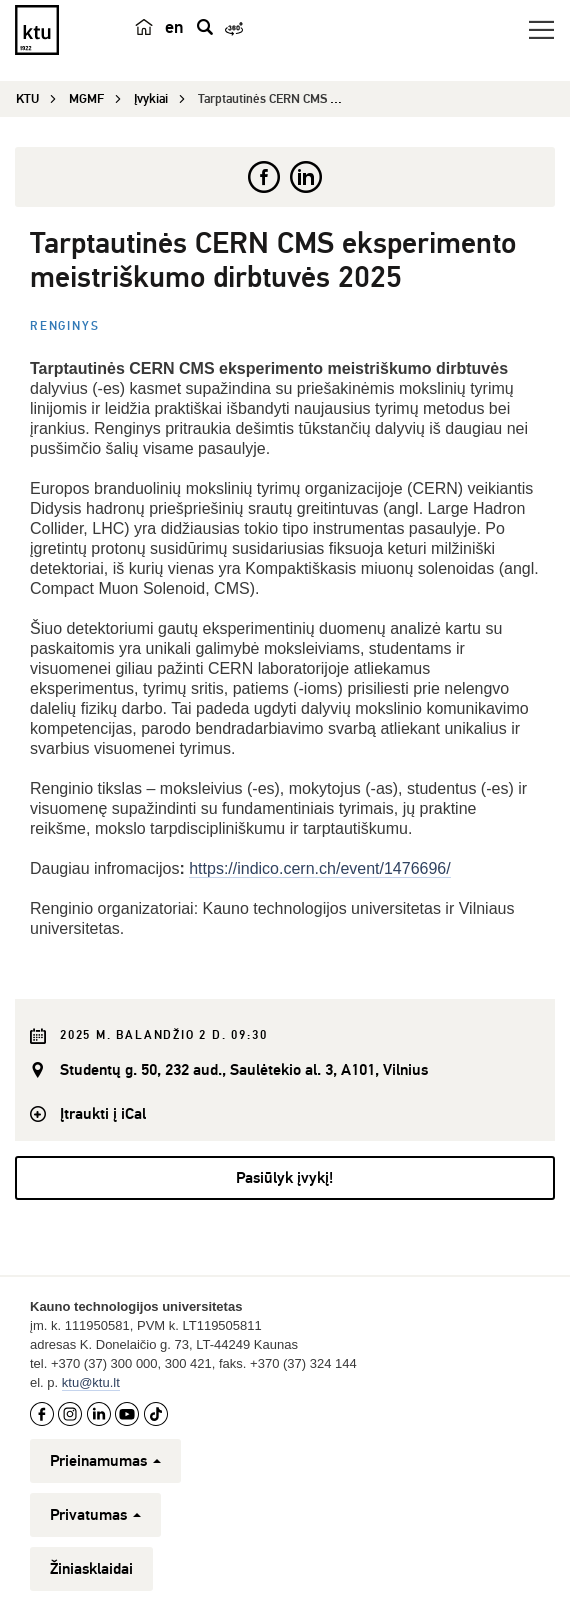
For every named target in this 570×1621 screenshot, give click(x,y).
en (174, 27)
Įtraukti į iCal (103, 1114)
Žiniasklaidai (91, 1569)
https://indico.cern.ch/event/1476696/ (320, 868)
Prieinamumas (105, 1461)
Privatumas (95, 1515)
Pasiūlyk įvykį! (284, 1178)
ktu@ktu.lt (91, 1382)
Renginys (64, 326)
